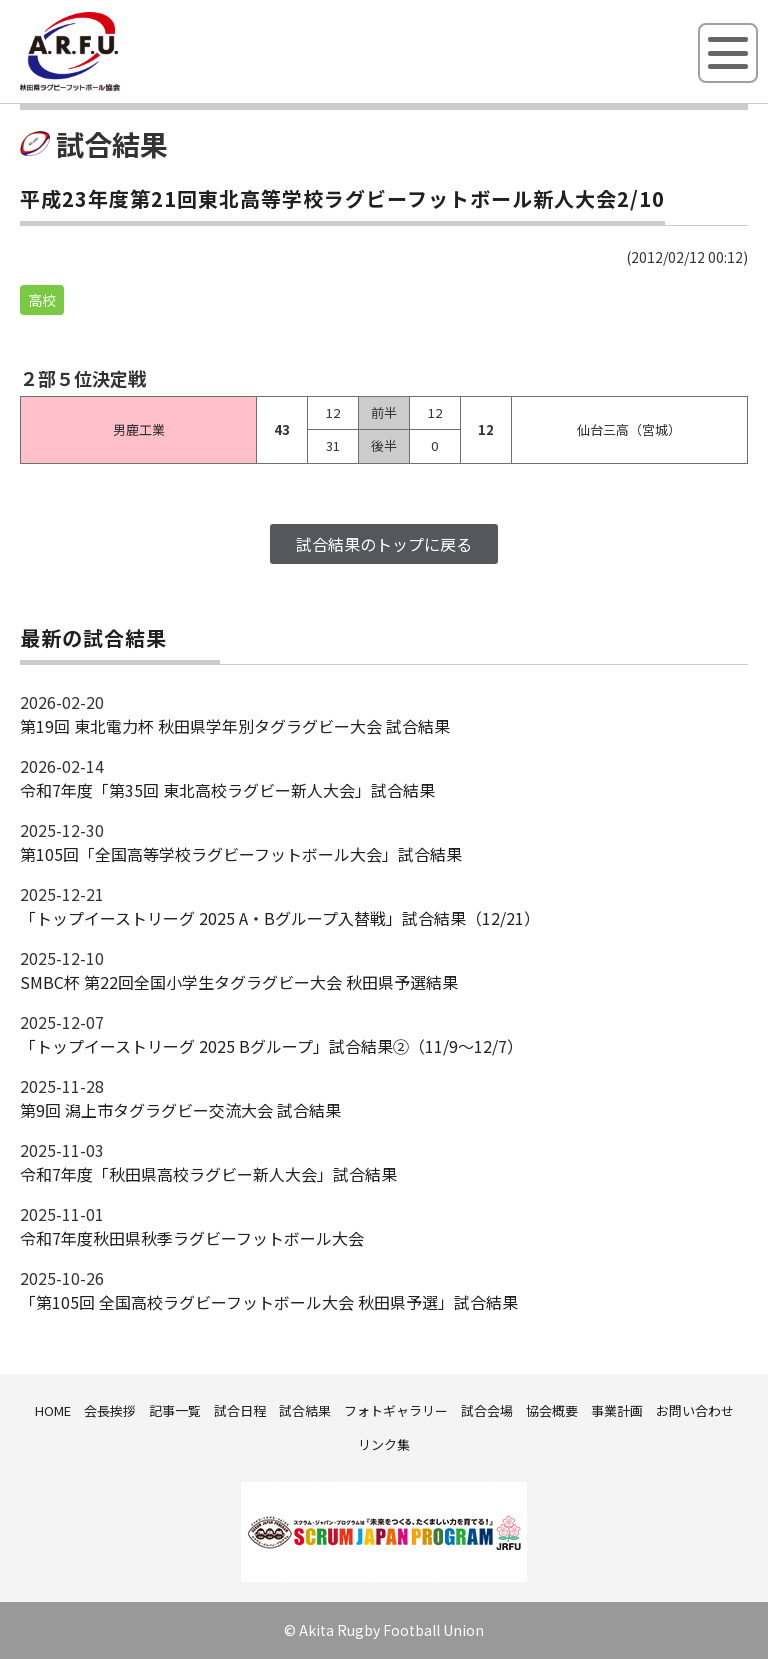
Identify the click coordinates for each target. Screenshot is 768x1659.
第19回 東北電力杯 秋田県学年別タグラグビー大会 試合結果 (235, 726)
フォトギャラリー (396, 1410)
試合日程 (240, 1410)
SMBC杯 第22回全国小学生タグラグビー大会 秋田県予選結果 (239, 982)
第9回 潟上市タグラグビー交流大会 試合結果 (180, 1110)
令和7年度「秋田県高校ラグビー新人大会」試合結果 (208, 1174)
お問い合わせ (695, 1410)
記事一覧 (175, 1410)
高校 (42, 300)
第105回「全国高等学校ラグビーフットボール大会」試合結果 (241, 854)
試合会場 (487, 1410)
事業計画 (617, 1410)
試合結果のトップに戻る (384, 544)
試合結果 (305, 1410)
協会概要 (552, 1410)
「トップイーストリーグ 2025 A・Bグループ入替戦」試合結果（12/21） (280, 918)
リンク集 (384, 1444)
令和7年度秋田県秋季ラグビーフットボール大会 (192, 1238)
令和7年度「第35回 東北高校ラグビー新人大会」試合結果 (227, 790)
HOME (53, 1410)
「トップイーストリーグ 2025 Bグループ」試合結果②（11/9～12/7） (271, 1046)
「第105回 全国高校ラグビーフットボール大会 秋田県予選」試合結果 (269, 1302)
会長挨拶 (110, 1410)
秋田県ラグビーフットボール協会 (115, 87)
